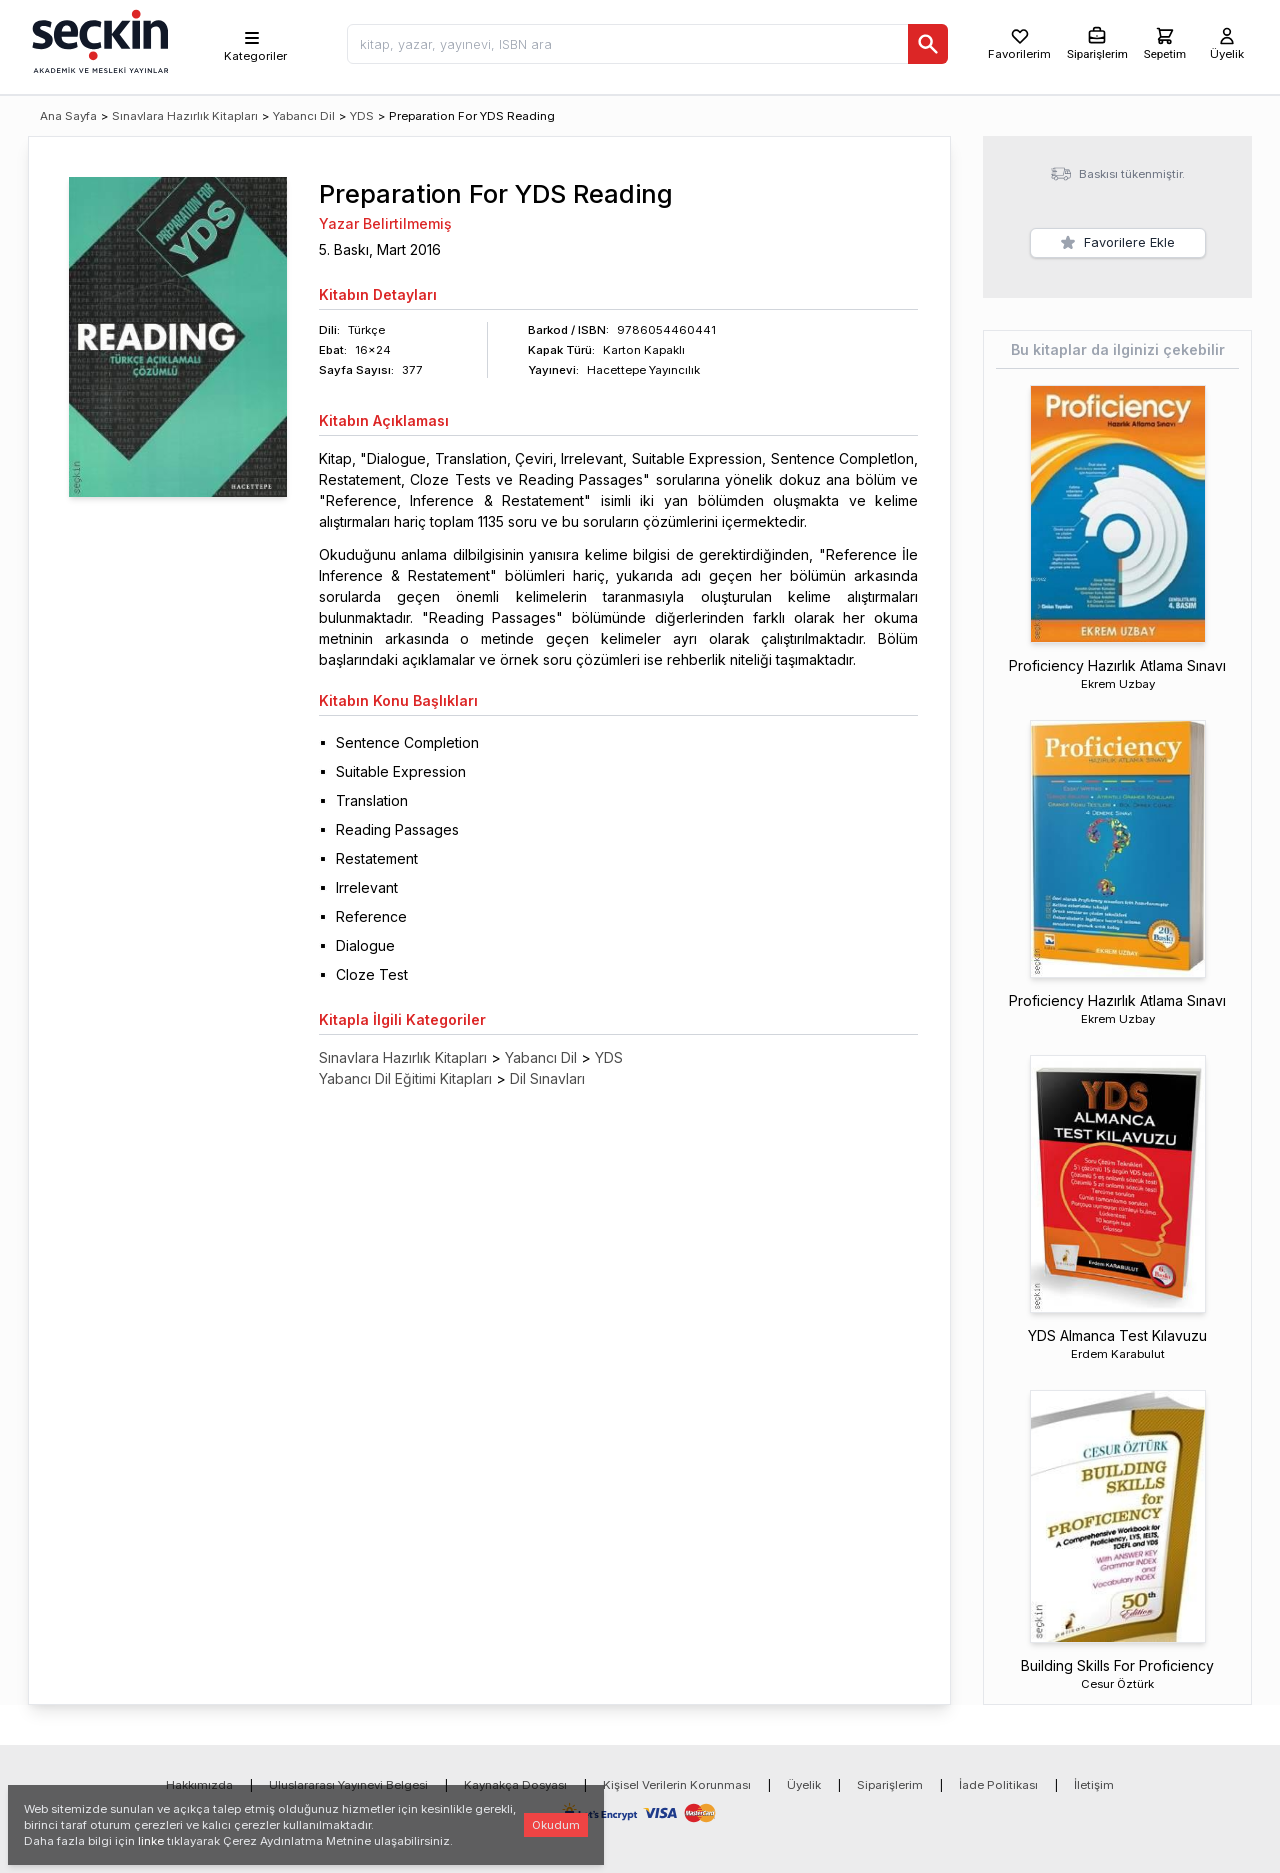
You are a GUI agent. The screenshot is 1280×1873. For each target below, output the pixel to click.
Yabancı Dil (304, 116)
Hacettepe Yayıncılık (643, 370)
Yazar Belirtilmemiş (385, 223)
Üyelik (804, 1785)
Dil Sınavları (547, 1078)
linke (151, 1841)
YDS (362, 116)
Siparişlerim (890, 1785)
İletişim (1094, 1785)
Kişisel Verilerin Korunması (677, 1785)
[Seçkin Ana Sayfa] (98, 40)
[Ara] (928, 44)
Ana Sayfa (68, 116)
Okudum (556, 1825)
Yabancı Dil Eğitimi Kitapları (405, 1078)
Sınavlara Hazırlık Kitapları (185, 116)
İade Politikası (998, 1785)
